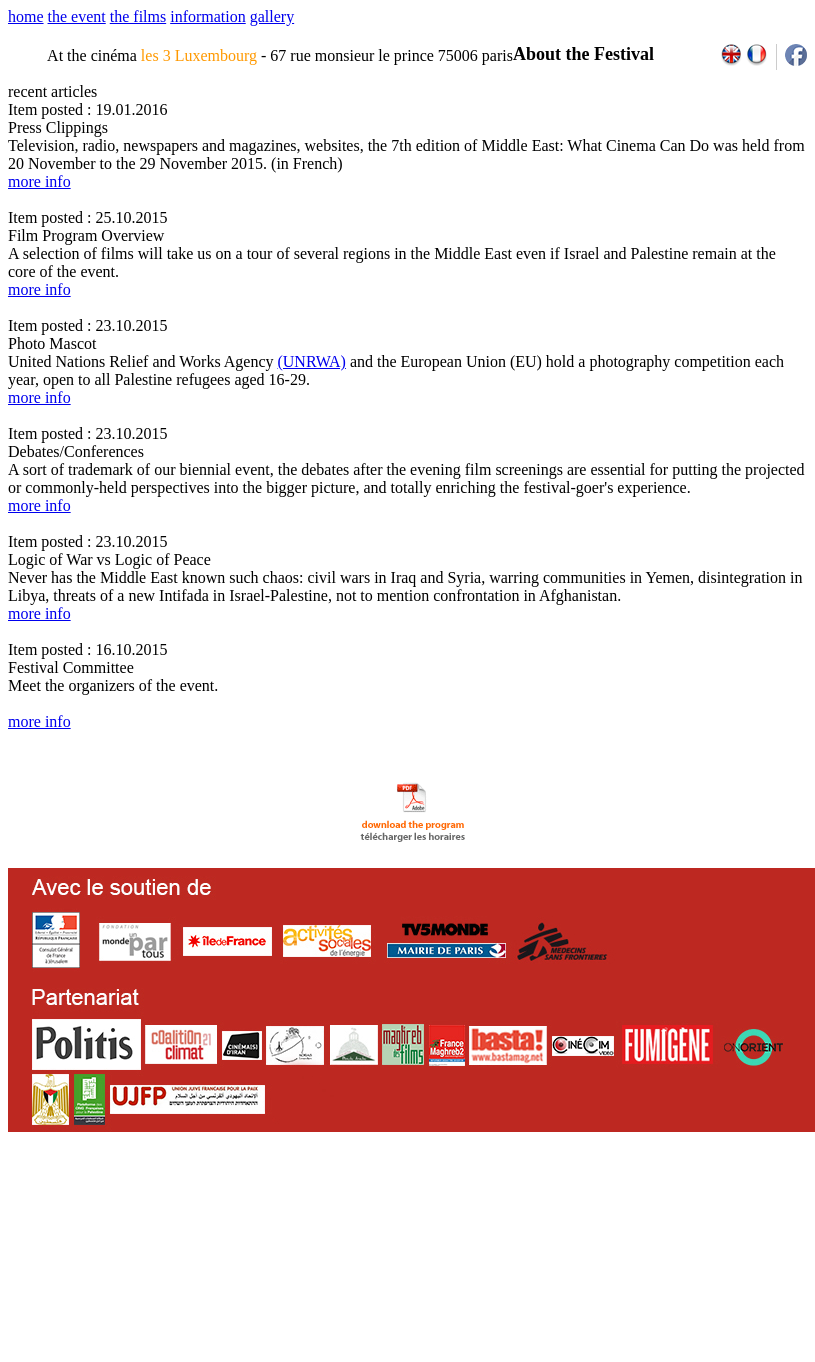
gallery (272, 16)
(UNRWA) (311, 361)
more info (39, 181)
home (26, 16)
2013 (658, 1199)
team (361, 1199)
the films (138, 16)
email (162, 1199)
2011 (617, 1199)
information (208, 16)
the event (77, 16)
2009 (574, 1199)
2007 (530, 1199)
